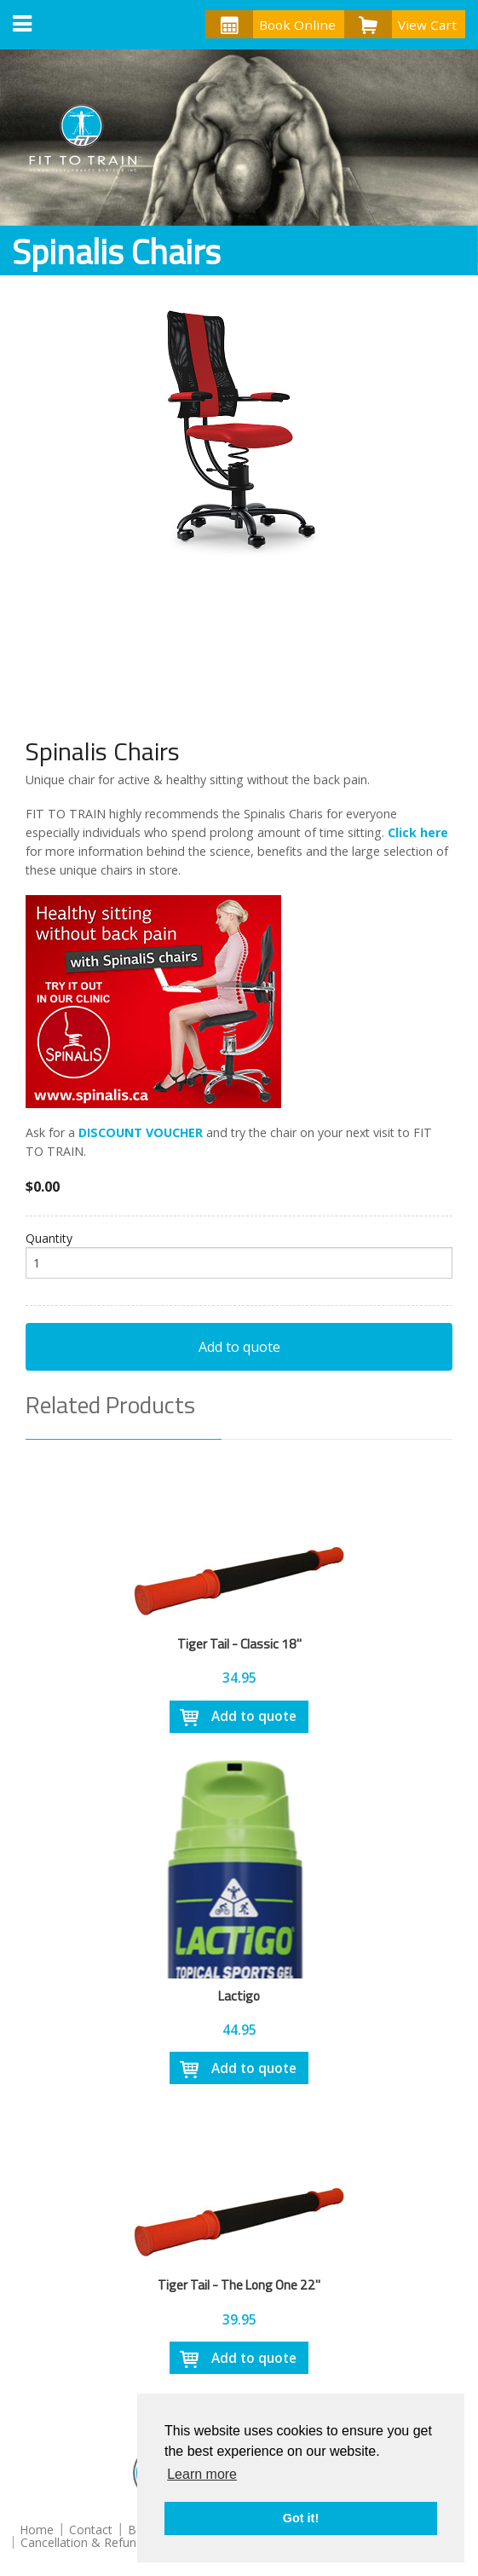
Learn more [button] (202, 2474)
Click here (418, 832)
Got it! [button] (301, 2518)
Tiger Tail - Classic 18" (239, 1643)
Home (37, 2529)
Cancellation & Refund (81, 2542)
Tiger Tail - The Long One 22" (239, 2284)
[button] (22, 24)
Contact (90, 2529)
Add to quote (239, 1346)
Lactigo (239, 1995)
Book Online (270, 24)
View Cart (400, 24)
